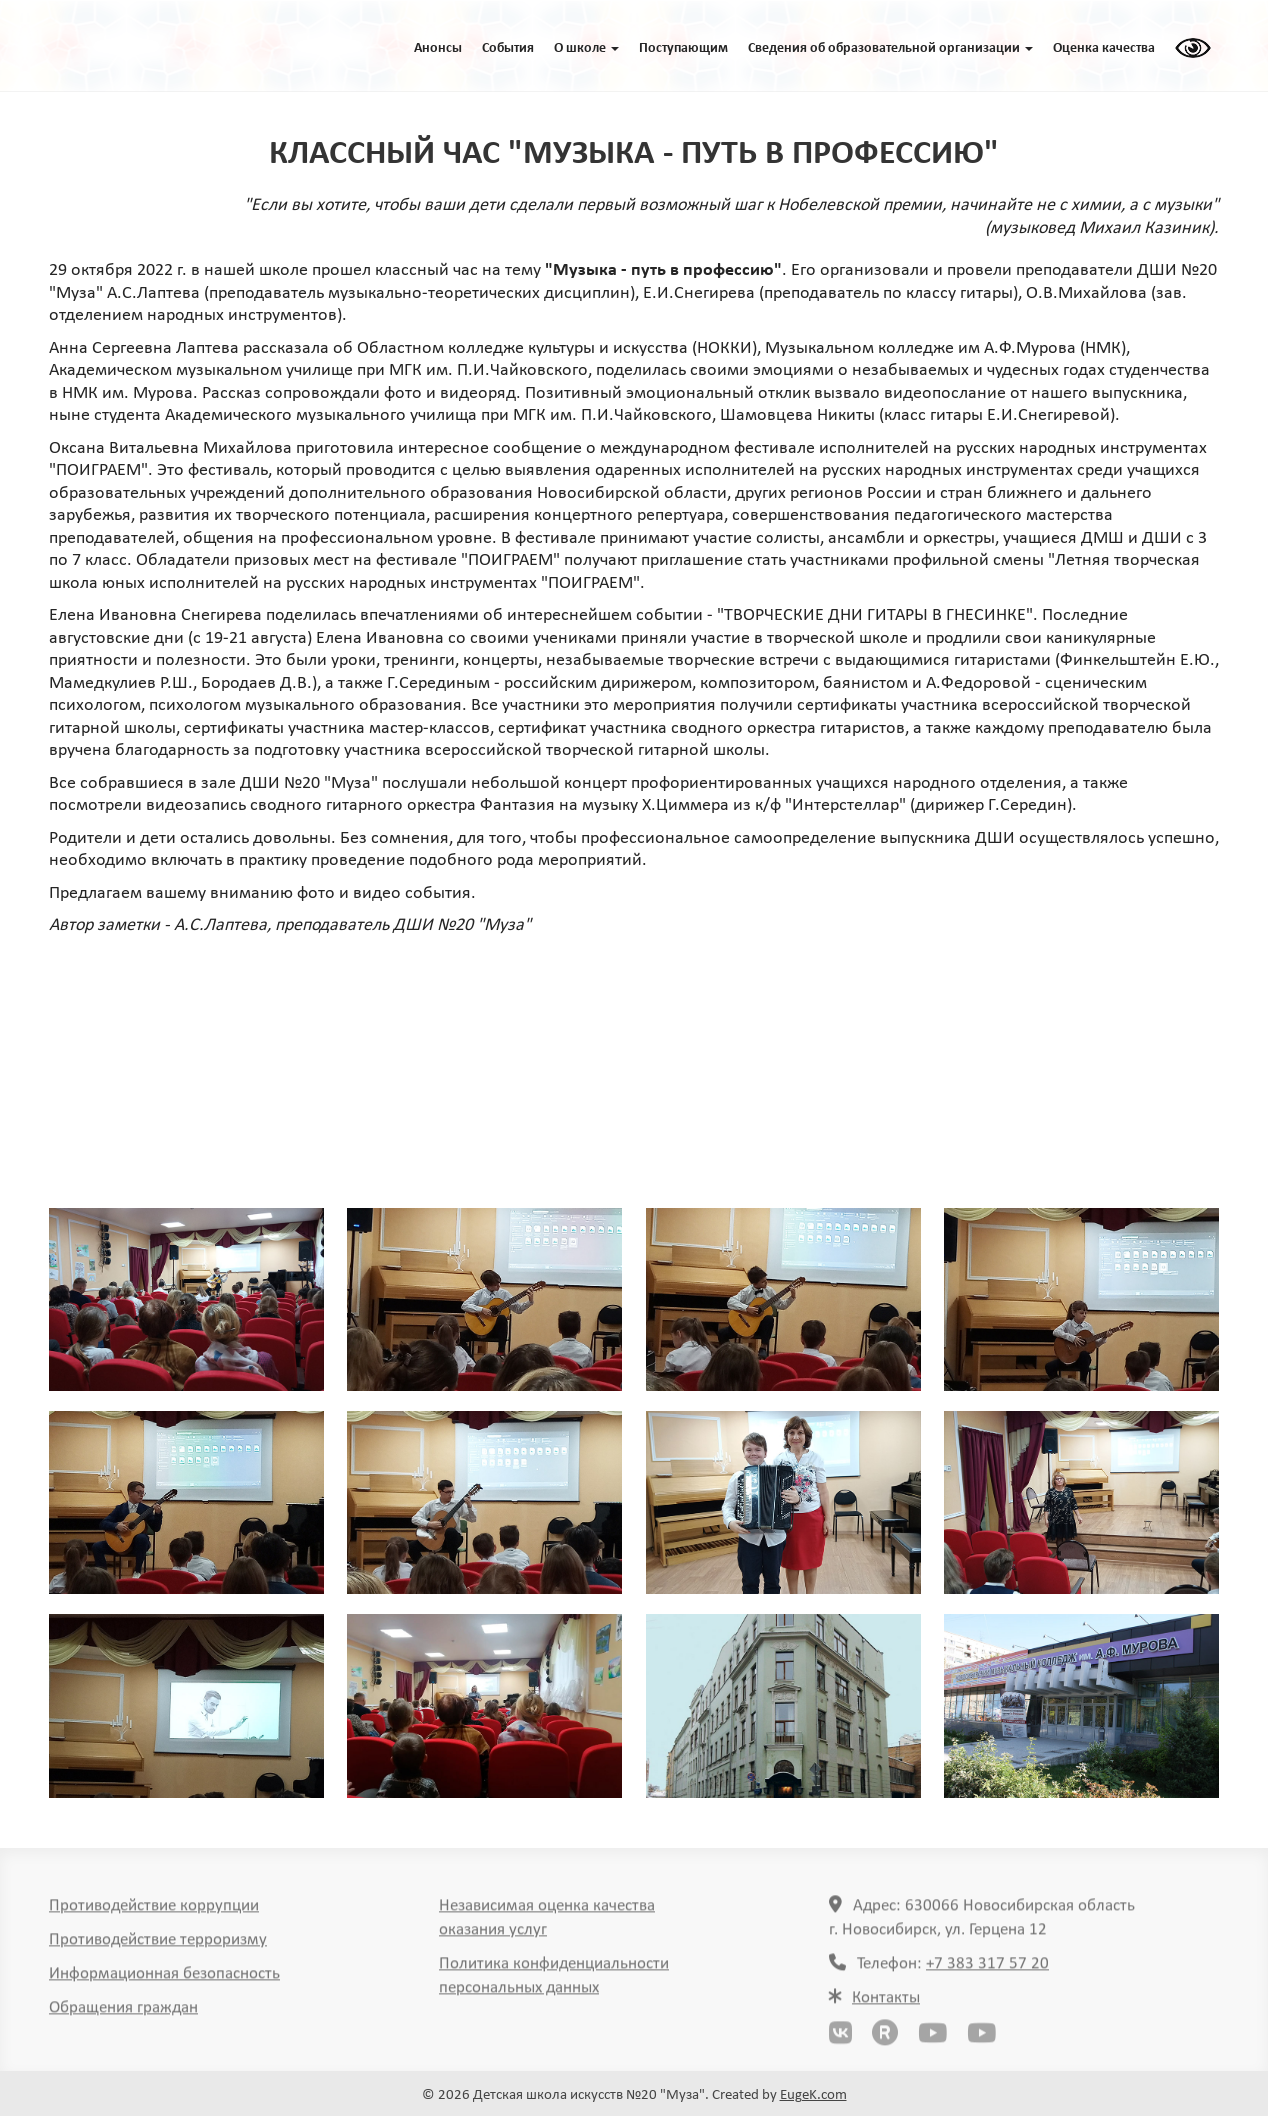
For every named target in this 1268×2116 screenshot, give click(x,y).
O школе (586, 48)
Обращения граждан (123, 2014)
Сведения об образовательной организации (890, 48)
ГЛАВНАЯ (143, 46)
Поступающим (683, 48)
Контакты (886, 2004)
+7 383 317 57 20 (987, 1970)
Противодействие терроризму (158, 1946)
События (508, 48)
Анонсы (438, 48)
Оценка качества (1104, 48)
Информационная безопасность (164, 1980)
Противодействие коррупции (154, 1912)
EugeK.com (813, 2095)
